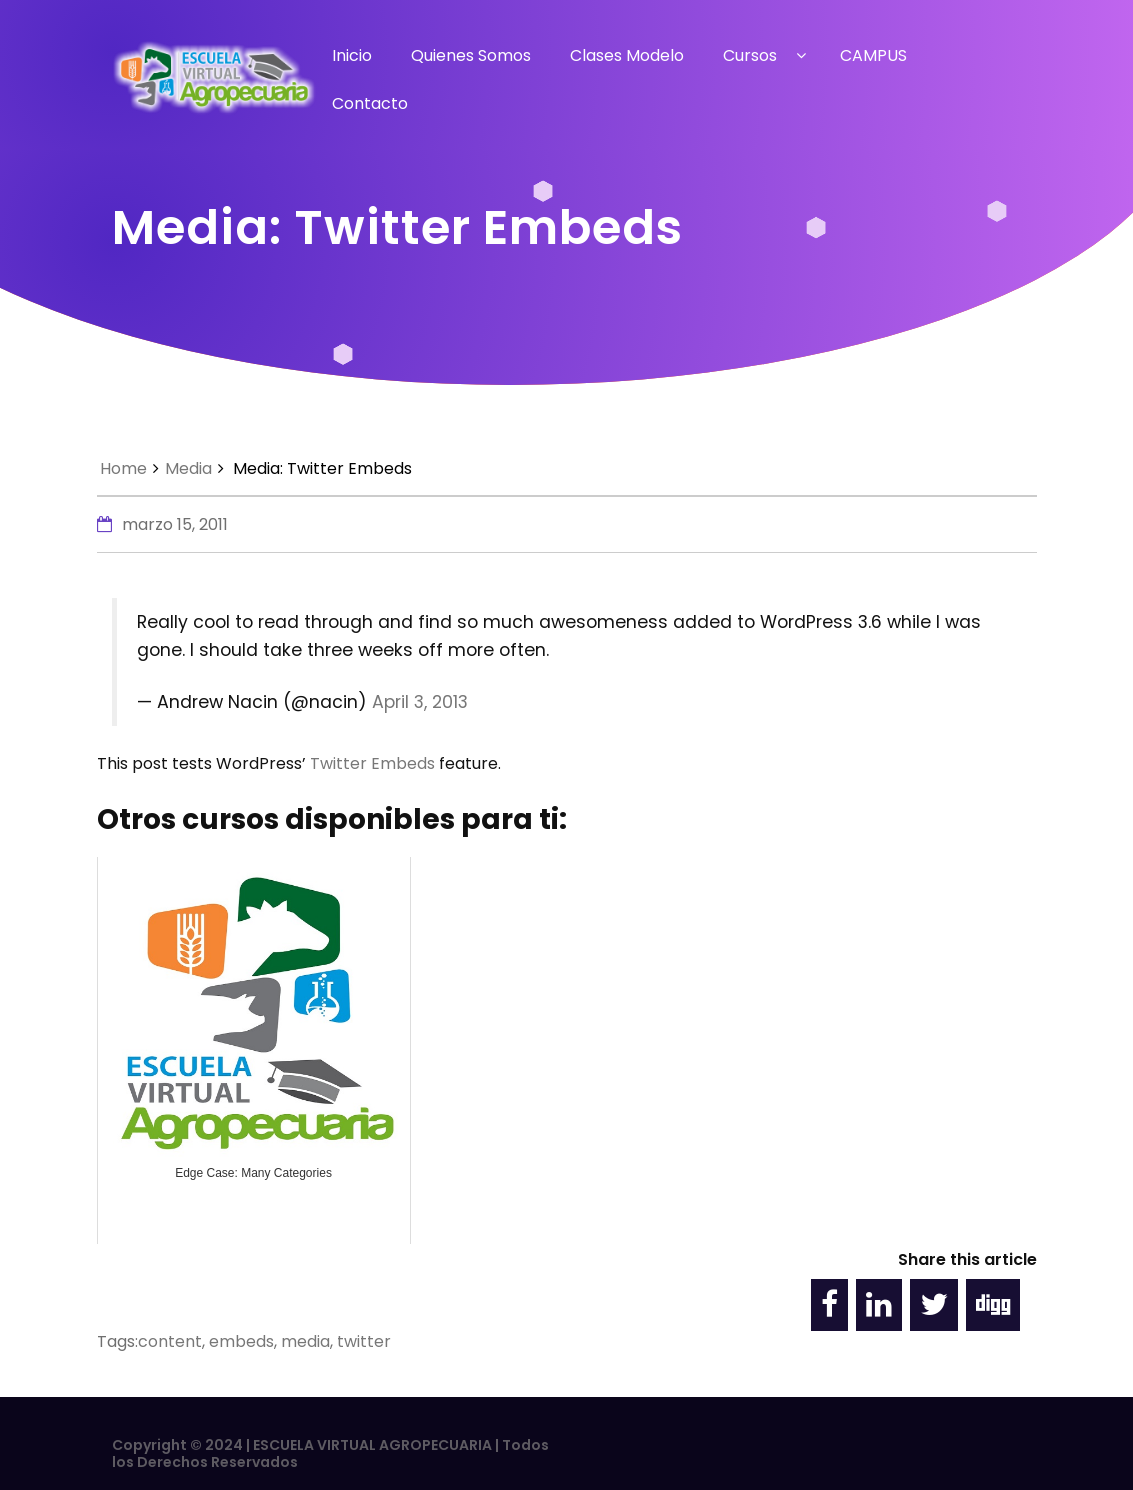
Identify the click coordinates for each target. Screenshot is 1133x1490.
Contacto (370, 103)
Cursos (750, 55)
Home (123, 468)
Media (188, 468)
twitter (364, 1341)
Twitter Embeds (372, 763)
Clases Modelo (627, 55)
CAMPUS (873, 55)
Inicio (352, 55)
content (170, 1341)
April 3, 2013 (420, 702)
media (305, 1341)
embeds (241, 1341)
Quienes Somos (471, 55)
